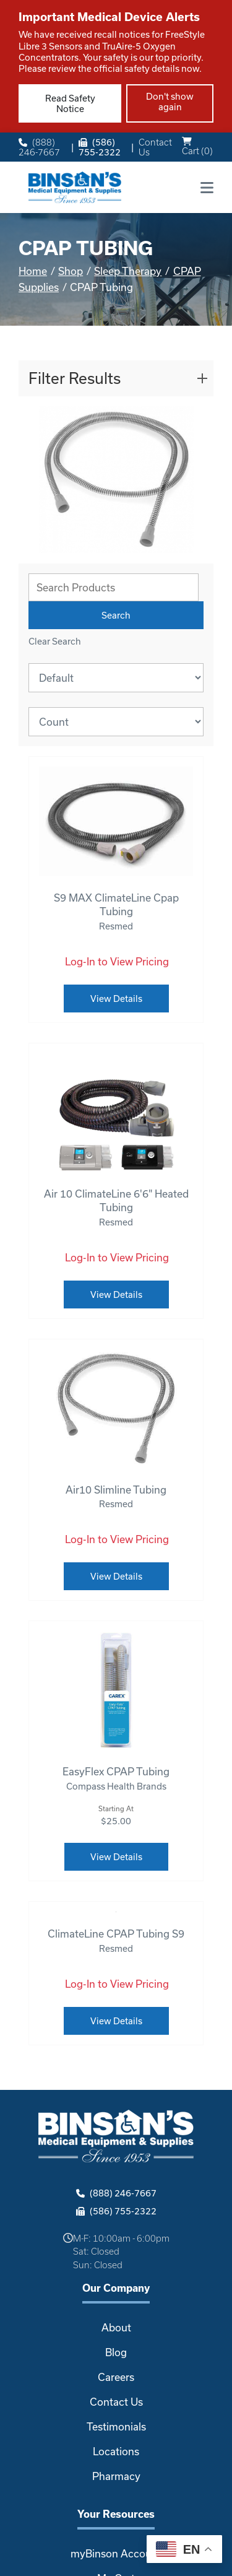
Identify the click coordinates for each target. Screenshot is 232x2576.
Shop (70, 271)
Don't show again (170, 101)
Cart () (197, 146)
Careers (116, 2377)
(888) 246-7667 (39, 147)
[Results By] (116, 721)
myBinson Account (116, 2553)
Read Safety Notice (70, 103)
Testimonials (116, 2426)
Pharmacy (116, 2476)
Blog (116, 2352)
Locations (116, 2451)
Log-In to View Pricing (117, 961)
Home (33, 271)
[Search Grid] (113, 587)
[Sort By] (116, 677)
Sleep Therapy (127, 271)
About (116, 2327)
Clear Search (54, 641)
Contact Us (155, 147)
